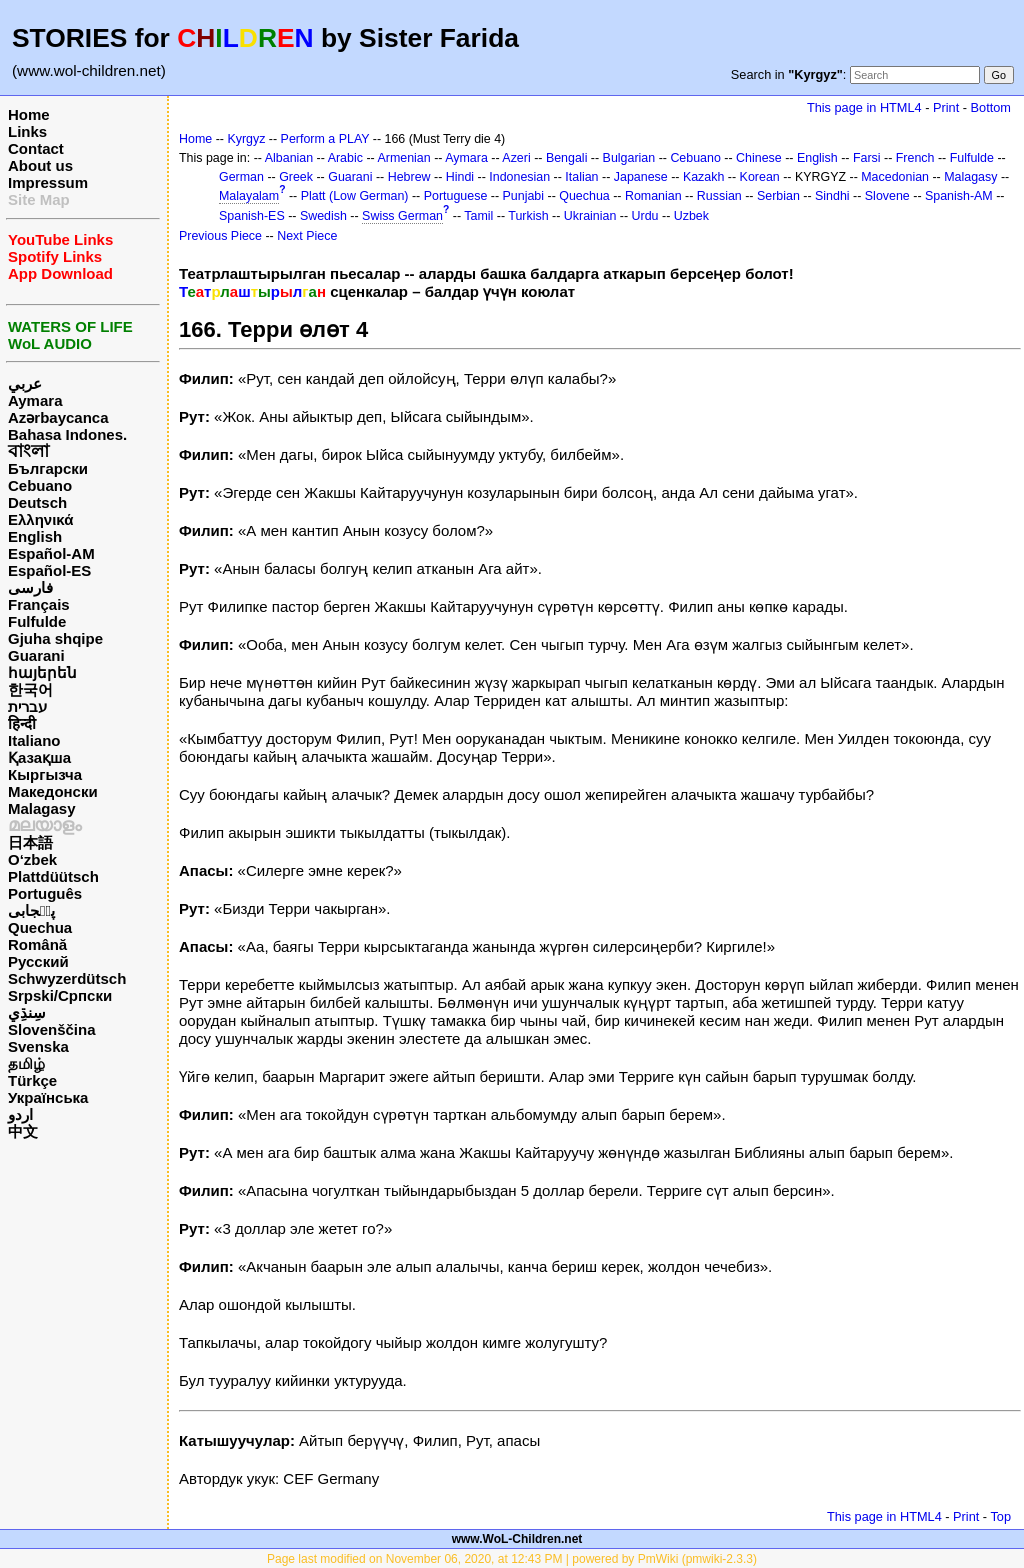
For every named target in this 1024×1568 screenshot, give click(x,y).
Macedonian (895, 177)
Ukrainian (590, 216)
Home (29, 114)
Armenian (403, 158)
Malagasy (42, 808)
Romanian (653, 196)
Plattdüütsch (53, 876)
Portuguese (456, 196)
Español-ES (49, 570)
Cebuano (40, 485)
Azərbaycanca (58, 417)
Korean (760, 177)
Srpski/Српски (60, 995)
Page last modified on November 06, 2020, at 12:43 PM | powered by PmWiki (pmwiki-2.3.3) (512, 1559)
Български (48, 468)
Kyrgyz (246, 139)
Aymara (35, 400)
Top (1000, 1516)
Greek (296, 177)
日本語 (30, 842)
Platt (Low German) (355, 196)
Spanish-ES (252, 216)
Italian (581, 177)
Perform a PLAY (325, 139)
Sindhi (832, 196)
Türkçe (32, 1080)
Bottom (991, 107)
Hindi (460, 177)
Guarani (36, 655)
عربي (25, 383)
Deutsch (37, 502)
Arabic (345, 158)
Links (27, 131)
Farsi (867, 158)
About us (40, 165)
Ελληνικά (40, 519)
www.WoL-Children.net (517, 1539)
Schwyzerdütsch (67, 978)
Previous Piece (220, 236)
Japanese (641, 177)
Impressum (48, 182)
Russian (719, 196)
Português (45, 893)
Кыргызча (45, 774)
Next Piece (307, 236)
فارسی (30, 587)
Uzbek (691, 216)
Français (39, 604)
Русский (38, 961)
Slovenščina (52, 1029)
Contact (36, 148)
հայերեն (42, 672)
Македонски (53, 791)
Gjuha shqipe (55, 638)
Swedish (323, 216)
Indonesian (519, 177)
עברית (27, 706)
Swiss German (402, 216)
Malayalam (249, 196)
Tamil (478, 216)
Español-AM (51, 553)
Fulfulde (37, 621)
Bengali (567, 158)
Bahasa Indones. (67, 434)
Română (37, 944)
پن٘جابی (31, 910)
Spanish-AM (959, 196)
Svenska (38, 1046)
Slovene (887, 196)
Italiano (34, 740)
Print (946, 107)
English (35, 536)
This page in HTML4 (864, 107)
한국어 (30, 689)
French (915, 158)
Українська (48, 1097)
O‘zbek (32, 859)
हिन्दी (22, 723)
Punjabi (524, 196)
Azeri (516, 158)
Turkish (528, 216)
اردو (20, 1114)
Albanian (289, 158)
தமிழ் (26, 1063)
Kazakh (704, 177)
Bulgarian (629, 158)
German (241, 177)
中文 (23, 1131)
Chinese (759, 158)
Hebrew (409, 177)
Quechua (40, 927)
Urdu (645, 216)
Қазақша (39, 757)
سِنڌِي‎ (27, 1012)
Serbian (778, 196)
